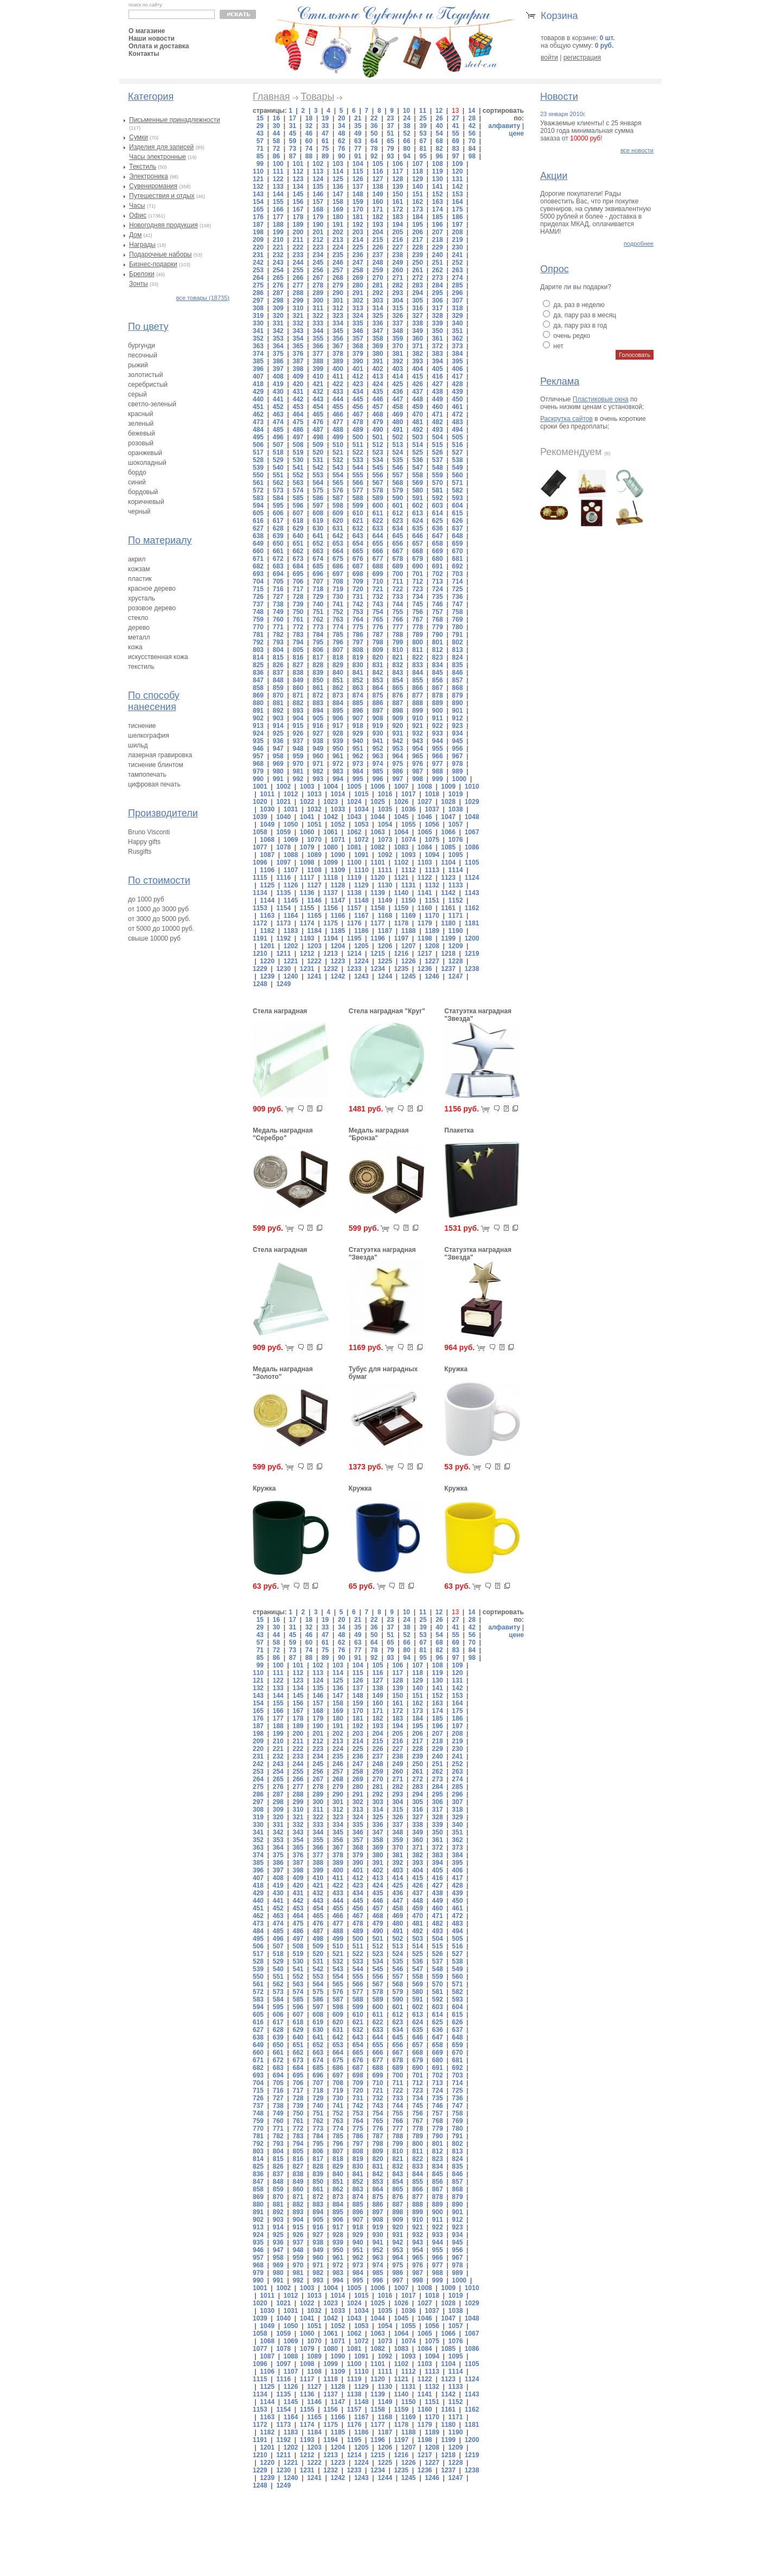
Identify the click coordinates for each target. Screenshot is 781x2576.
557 (397, 475)
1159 (401, 908)
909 (397, 718)
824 (457, 657)
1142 (448, 893)
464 (297, 414)
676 (358, 558)
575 (317, 490)
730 (337, 596)
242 (258, 262)
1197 (401, 938)
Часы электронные (157, 157)
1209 (456, 946)
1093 (408, 855)
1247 (456, 976)
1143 (472, 893)
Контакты (144, 53)
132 (258, 186)
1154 (283, 908)
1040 (283, 817)
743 (377, 604)
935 (258, 741)
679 (417, 558)
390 (358, 361)
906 (337, 718)
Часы (137, 205)
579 (397, 490)
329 (457, 315)
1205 (361, 946)
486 (297, 429)
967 (457, 756)
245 (317, 262)
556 (377, 475)
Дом (135, 235)
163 (437, 202)
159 (358, 202)
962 (358, 756)
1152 (456, 900)
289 (317, 293)
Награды (142, 244)
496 (278, 437)
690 (417, 566)
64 (373, 141)
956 (457, 748)
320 (278, 315)
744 (397, 604)
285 (457, 285)
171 (377, 209)
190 (317, 224)
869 (258, 695)
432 (317, 391)
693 (258, 574)
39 (422, 126)
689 (397, 566)
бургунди (141, 345)
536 (417, 460)
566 (358, 483)
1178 (401, 923)
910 (417, 718)
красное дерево (152, 588)
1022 (307, 802)
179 (317, 217)
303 (377, 300)
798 (377, 642)
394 (437, 361)
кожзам (139, 569)
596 (297, 505)
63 (357, 141)
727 (278, 596)
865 (397, 688)
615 (457, 513)
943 (417, 741)
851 (337, 680)
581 (437, 490)
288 (297, 293)
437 (417, 391)
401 (358, 369)
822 (417, 657)
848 (278, 680)
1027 (425, 802)
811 (417, 650)
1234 (377, 969)
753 (358, 612)
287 (278, 293)
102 (317, 164)
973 (358, 764)
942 (397, 741)
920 (397, 726)
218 (437, 240)
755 (397, 612)
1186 (361, 931)
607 (297, 513)
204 (377, 232)
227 (397, 247)
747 (457, 604)
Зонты (138, 283)
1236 (425, 969)
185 (437, 217)
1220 (267, 961)
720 (358, 589)
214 (358, 240)
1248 (260, 984)
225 (358, 247)
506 (258, 445)
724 (437, 589)
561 (258, 483)
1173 (283, 923)
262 (437, 270)
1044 (377, 817)
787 (377, 634)
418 (258, 384)
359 (397, 338)
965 (417, 756)
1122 (425, 877)
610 (358, 513)
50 (373, 133)
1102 (401, 862)
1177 (377, 923)
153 (457, 194)
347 (377, 331)
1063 (377, 832)
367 (337, 346)
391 (377, 361)
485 (278, 429)
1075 (432, 839)
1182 (267, 931)
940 (358, 741)
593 (457, 498)
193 (377, 224)
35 (357, 126)
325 (377, 315)
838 (297, 672)
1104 (448, 862)
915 (297, 726)
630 (317, 528)
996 (377, 779)
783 (297, 634)
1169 (408, 915)
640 (297, 536)
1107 (291, 870)
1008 (425, 786)
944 (437, 741)
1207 (408, 946)
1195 (354, 938)
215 (377, 240)
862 (337, 688)
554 (337, 475)
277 (297, 285)
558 (417, 475)
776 (377, 627)
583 (258, 498)
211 (297, 240)
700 (397, 574)
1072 (361, 839)
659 (457, 543)
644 (377, 536)
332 (297, 323)
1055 (408, 824)
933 (437, 733)
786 (358, 634)
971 (317, 764)
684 (297, 566)
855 (417, 680)
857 (457, 680)
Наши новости (152, 38)
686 (337, 566)
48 (341, 133)
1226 (408, 961)
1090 (338, 855)
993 (317, 779)
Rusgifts (139, 851)
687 (358, 566)
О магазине (147, 31)
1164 (291, 915)
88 (308, 156)
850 (317, 680)
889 (437, 703)
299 (297, 300)
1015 (361, 794)
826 (278, 665)
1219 (472, 953)
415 (417, 376)
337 (397, 323)
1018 (432, 794)
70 (471, 141)
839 (317, 672)
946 (258, 748)
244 (297, 262)
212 (317, 240)
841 (358, 672)
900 (437, 710)
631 (337, 528)
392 (397, 361)
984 (358, 771)
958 (278, 756)
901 (457, 710)
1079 (307, 847)
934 (457, 733)
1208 (432, 946)
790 (437, 634)
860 (297, 688)
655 (377, 543)
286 (258, 293)
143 (258, 194)
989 (457, 771)
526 (437, 452)
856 (437, 680)
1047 (448, 817)
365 (297, 346)
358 (377, 338)
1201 (267, 946)
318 (457, 308)
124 (317, 179)
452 (278, 407)
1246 (432, 976)
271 (397, 278)
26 (439, 118)
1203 (314, 946)
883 (317, 703)
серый (137, 394)
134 (297, 186)
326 (397, 315)
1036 (408, 809)
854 (397, 680)
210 (278, 240)
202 (337, 232)
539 (258, 467)
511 (358, 445)
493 (437, 429)
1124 (472, 877)
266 (297, 278)
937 (297, 741)
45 (292, 133)
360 (417, 338)
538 (457, 460)
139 (397, 186)
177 (278, 217)
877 (417, 695)
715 (258, 589)
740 (317, 604)
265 (278, 278)
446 (377, 399)
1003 (307, 786)
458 (397, 407)
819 (358, 657)
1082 (377, 847)
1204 (338, 946)
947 (278, 748)
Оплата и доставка (159, 46)
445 (358, 399)
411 (337, 376)
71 (260, 148)
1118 (330, 877)
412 (358, 376)
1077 (260, 847)
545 (377, 467)
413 (377, 376)
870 (278, 695)
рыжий (138, 365)
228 (417, 247)
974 (377, 764)
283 (417, 285)
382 (417, 353)
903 (278, 718)
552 (297, 475)
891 (258, 710)
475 (297, 422)
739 (297, 604)
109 (457, 164)
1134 (260, 893)
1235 (401, 969)
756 (417, 612)
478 (358, 422)
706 (297, 581)
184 (417, 217)
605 (258, 513)
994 (337, 779)
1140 (401, 893)
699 (377, 574)
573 (278, 490)
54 (439, 133)
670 (457, 551)
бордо (137, 472)
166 (278, 209)
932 (417, 733)
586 (317, 498)
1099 (330, 862)
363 (258, 346)
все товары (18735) (202, 298)
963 (377, 756)
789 (417, 634)
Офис (137, 215)
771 (278, 627)
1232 (330, 969)
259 (377, 270)
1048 (472, 817)
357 (358, 338)
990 (258, 779)
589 (377, 498)
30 (276, 126)
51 (390, 133)
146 (317, 194)
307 (457, 300)
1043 (354, 817)
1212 (307, 953)
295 (437, 293)
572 (258, 490)
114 (337, 171)
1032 (314, 809)
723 (417, 589)
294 (417, 293)
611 (377, 513)
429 (258, 391)
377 (317, 353)
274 (457, 278)
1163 (267, 915)
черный (139, 511)
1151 (432, 900)
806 (317, 650)
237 (377, 255)
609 (337, 513)
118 (417, 171)
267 (317, 278)
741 (337, 604)
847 (258, 680)
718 (317, 589)
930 (377, 733)
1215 (377, 953)
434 (358, 391)
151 (417, 194)
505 (457, 437)
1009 (448, 786)
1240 (291, 976)
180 (337, 217)
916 (317, 726)
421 (317, 384)
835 (457, 665)
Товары (318, 96)
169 (337, 209)
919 (377, 726)
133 (278, 186)
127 (377, 179)
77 (357, 148)
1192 (283, 938)
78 (373, 148)
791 (457, 634)
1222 (314, 961)
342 (278, 331)
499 (337, 437)
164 (457, 202)
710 (377, 581)
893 (297, 710)
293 (397, 293)
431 (297, 391)
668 (417, 551)
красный (140, 414)
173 (417, 209)
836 (258, 672)
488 (337, 429)
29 (260, 126)
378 (337, 353)
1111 (384, 870)
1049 (267, 824)
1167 (361, 915)
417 (457, 376)
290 (337, 293)
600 (377, 505)
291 (358, 293)
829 (337, 665)
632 (358, 528)
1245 (408, 976)
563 (297, 483)
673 (297, 558)
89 (325, 156)
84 (471, 148)
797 (358, 642)
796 (337, 642)
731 (358, 596)
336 (377, 323)
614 (437, 513)
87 (292, 156)
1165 (314, 915)
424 (377, 384)
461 (457, 407)
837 (278, 672)
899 (417, 710)
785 (337, 634)
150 (397, 194)
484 (258, 429)
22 (373, 118)
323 (337, 315)
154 (258, 202)
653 (337, 543)
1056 (432, 824)
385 (258, 361)
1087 (267, 855)
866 (417, 688)
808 (358, 650)
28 (471, 118)
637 (457, 528)
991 (278, 779)
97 (455, 156)
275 (258, 285)
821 (397, 657)
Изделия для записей (161, 147)
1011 (267, 794)
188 (278, 224)
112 (297, 171)
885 (358, 703)
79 (390, 148)
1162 (472, 908)
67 (422, 141)
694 (278, 574)
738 (278, 604)
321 (297, 315)
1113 (432, 870)
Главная (271, 96)
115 (358, 171)
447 (397, 399)
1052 (338, 824)
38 (406, 126)
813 (457, 650)
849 (297, 680)
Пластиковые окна (601, 399)
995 (358, 779)
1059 (283, 832)
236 (358, 255)
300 (317, 300)
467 (358, 414)
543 (337, 467)
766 (397, 619)
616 (258, 521)
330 (258, 323)
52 (406, 133)
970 (297, 764)
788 (397, 634)
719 (337, 589)
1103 (425, 862)
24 (406, 118)
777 (397, 627)
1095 (456, 855)
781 (258, 634)
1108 (314, 870)
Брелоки (142, 274)
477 (337, 422)
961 (337, 756)
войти (549, 57)
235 (337, 255)
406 (457, 369)
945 (457, 741)
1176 (354, 923)
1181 (472, 923)
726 (258, 596)
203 (358, 232)
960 (317, 756)
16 (276, 118)
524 (397, 452)
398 (297, 369)
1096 (260, 862)
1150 (408, 900)
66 (406, 141)
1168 (384, 915)
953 (397, 748)
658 (437, 543)
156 (297, 202)
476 (317, 422)
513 (397, 445)
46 (308, 133)
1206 (384, 946)
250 (417, 262)
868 (457, 688)
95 (422, 156)
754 (377, 612)
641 (317, 536)
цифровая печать (154, 784)
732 (377, 596)
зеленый (140, 423)
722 (397, 589)
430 (278, 391)
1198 (425, 938)
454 (317, 407)
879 (457, 695)
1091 (361, 855)
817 (317, 657)
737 (258, 604)
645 (397, 536)
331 (278, 323)
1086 (472, 847)
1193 (307, 938)
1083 (401, 847)
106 (397, 164)
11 (422, 110)
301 (337, 300)
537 (437, 460)
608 (317, 513)
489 (358, 429)
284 (437, 285)
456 (358, 407)
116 (377, 171)
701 (417, 574)
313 (358, 308)
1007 (401, 786)
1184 (314, 931)
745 (417, 604)
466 (337, 414)
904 (297, 718)
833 (417, 665)
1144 (267, 900)
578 (377, 490)
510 (337, 445)
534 (377, 460)
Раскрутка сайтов (566, 419)
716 (278, 589)
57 (260, 141)
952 (377, 748)
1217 (425, 953)
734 (417, 596)
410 (317, 376)
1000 (459, 779)
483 (457, 422)
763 (337, 619)
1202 (291, 946)
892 (278, 710)
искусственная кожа (158, 657)
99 (260, 164)
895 (337, 710)
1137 (330, 893)
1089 (314, 855)
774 (337, 627)
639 (278, 536)
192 (358, 224)
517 (258, 452)
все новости (637, 150)
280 (358, 285)
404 (417, 369)
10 (406, 110)
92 (373, 156)
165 (258, 209)
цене (516, 133)
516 (457, 445)
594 (258, 505)
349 (417, 331)
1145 (291, 900)
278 (317, 285)
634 (397, 528)
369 (377, 346)
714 (457, 581)
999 (437, 779)
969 (278, 764)
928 (337, 733)
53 (422, 133)
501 (377, 437)
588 (358, 498)
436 (397, 391)
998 (417, 779)
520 (317, 452)
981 (297, 771)
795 (317, 642)
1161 (448, 908)
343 (297, 331)
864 (377, 688)
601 (397, 505)
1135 (283, 893)
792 (258, 642)
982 (317, 771)
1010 (472, 786)
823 (437, 657)
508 (297, 445)
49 (357, 133)
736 (457, 596)
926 (297, 733)
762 (317, 619)
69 (455, 141)
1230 (283, 969)
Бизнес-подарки (153, 264)
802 (457, 642)
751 (317, 612)
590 (397, 498)
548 (437, 467)
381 (397, 353)
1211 (283, 953)
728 (297, 596)
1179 (425, 923)
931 (397, 733)
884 (337, 703)
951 (358, 748)
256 (317, 270)
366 (317, 346)
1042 (330, 817)
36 (373, 126)
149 (377, 194)
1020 (260, 802)
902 (258, 718)
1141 (425, 893)
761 (297, 619)
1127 (314, 885)
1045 (401, 817)
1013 (314, 794)
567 (377, 483)
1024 (354, 802)
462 (258, 414)
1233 (354, 969)
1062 (354, 832)
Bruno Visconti (149, 832)
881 (278, 703)
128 (397, 179)
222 (297, 247)
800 (417, 642)
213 (337, 240)
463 (278, 414)
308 (258, 308)
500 (358, 437)
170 (358, 209)
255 (297, 270)
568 (397, 483)
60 (308, 141)
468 (377, 414)
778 (417, 627)
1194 (330, 938)
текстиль (141, 666)
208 (457, 232)
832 (397, 665)
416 (437, 376)
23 (390, 118)
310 (297, 308)
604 (457, 505)
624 (417, 521)
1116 (283, 877)
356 (337, 338)
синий (137, 482)
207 (437, 232)
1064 (401, 832)
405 (437, 369)
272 (417, 278)
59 (292, 141)
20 (341, 118)
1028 (448, 802)
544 (358, 467)
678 (397, 558)
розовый (140, 443)
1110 (361, 870)
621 (358, 521)
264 (258, 278)
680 (437, 558)
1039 (260, 817)
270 (377, 278)
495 (258, 437)
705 (278, 581)
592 (437, 498)
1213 (330, 953)
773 (317, 627)
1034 (361, 809)
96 (439, 156)
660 (258, 551)
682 (258, 566)
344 (317, 331)
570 (437, 483)
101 (297, 164)
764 (358, 619)
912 (457, 718)
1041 (307, 817)
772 (297, 627)
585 (297, 498)
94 (406, 156)
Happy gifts (144, 842)
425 (397, 384)
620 (337, 521)
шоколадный (147, 462)
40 (439, 126)
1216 (401, 953)
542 (317, 467)
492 (417, 429)
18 (308, 118)
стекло (138, 618)
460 (437, 407)
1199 (448, 938)
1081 (354, 847)
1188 (408, 931)
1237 (448, 969)
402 (377, 369)
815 (278, 657)
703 (457, 574)
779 (437, 627)
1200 (472, 938)
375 (278, 353)
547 (417, 467)
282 (397, 285)
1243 (361, 976)
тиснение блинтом (155, 765)
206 (417, 232)
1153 (260, 908)
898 (397, 710)
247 (358, 262)
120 (457, 171)
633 (377, 528)
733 (397, 596)
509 (317, 445)
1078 (283, 847)
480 (397, 422)
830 (358, 665)
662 (297, 551)
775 (358, 627)
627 (258, 528)
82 (439, 148)
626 (457, 521)
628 (278, 528)
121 (258, 179)
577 (358, 490)
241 (457, 255)
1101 (377, 862)
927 (317, 733)
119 (437, 171)
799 (397, 642)
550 (258, 475)
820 (377, 657)
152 (437, 194)
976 (417, 764)
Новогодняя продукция (163, 225)
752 (337, 612)
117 (397, 171)
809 (377, 650)
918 (358, 726)
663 (317, 551)
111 (278, 171)
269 (358, 278)
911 (437, 718)
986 (397, 771)
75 (325, 148)
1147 (338, 900)
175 (457, 209)
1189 (432, 931)
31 (292, 126)
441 (278, 399)
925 (278, 733)
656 (397, 543)
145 (297, 194)
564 (317, 483)
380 (377, 353)
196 (437, 224)
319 (258, 315)
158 (337, 202)
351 (457, 331)
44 (276, 133)
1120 (377, 877)
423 (358, 384)
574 (297, 490)
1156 (330, 908)
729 (317, 596)
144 (278, 194)
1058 (260, 832)
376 (297, 353)
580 (417, 490)
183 (397, 217)
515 (437, 445)
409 (297, 376)
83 (455, 148)
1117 (307, 877)
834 (437, 665)
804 (278, 650)
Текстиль (142, 166)
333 (317, 323)
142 (457, 186)
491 (397, 429)
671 (258, 558)
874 (358, 695)
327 (417, 315)
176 (258, 217)
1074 (408, 839)
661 (278, 551)
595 (278, 505)
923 (457, 726)
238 (397, 255)
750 (297, 612)
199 (278, 232)
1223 (338, 961)
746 (437, 604)
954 (417, 748)
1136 (307, 893)
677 (377, 558)
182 (377, 217)
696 (317, 574)
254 (278, 270)
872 (317, 695)
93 (390, 156)
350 (437, 331)
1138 (354, 893)
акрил (136, 559)
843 (397, 672)
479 (377, 422)
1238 (472, 969)
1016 (384, 794)
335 (358, 323)
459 (417, 407)
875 (377, 695)
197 (457, 224)
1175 (330, 923)
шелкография (148, 735)
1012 (291, 794)
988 (437, 771)
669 (437, 551)
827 (297, 665)
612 (397, 513)
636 (437, 528)
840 (337, 672)
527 (457, 452)
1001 (260, 786)
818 (337, 657)
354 (297, 338)
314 (377, 308)
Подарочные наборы (160, 254)
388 (317, 361)
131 (457, 179)
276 (278, 285)
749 (278, 612)
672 (278, 558)
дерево (139, 627)
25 (422, 118)
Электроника (148, 176)
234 (317, 255)
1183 (291, 931)
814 (258, 657)
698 (358, 574)
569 (417, 483)
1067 (472, 832)
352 (258, 338)
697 (337, 574)
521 (337, 452)
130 (437, 179)
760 (278, 619)
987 (417, 771)
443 (317, 399)
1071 (338, 839)
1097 (283, 862)
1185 (338, 931)
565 (337, 483)
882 (297, 703)
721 (377, 589)
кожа (135, 647)
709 (358, 581)
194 (397, 224)
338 (417, 323)
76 (341, 148)
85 (260, 156)
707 (317, 581)
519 (297, 452)
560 (457, 475)
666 (377, 551)
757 (437, 612)
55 (455, 133)
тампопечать (147, 774)
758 (457, 612)
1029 (472, 802)
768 (437, 619)
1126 (291, 885)
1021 (283, 802)
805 (297, 650)
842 (377, 672)
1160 (425, 908)
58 (276, 141)
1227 (432, 961)
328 (437, 315)
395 (457, 361)
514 (417, 445)
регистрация (582, 57)
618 (297, 521)
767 (417, 619)
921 (417, 726)
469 (397, 414)
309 (278, 308)
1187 (384, 931)
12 (439, 110)
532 (337, 460)
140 (417, 186)
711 (397, 581)
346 (358, 331)
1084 (425, 847)
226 (377, 247)
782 (278, 634)
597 (317, 505)
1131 (408, 885)
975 (397, 764)
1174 (307, 923)
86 (276, 156)
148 (358, 194)
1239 (267, 976)
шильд (138, 745)
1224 (361, 961)
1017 (408, 794)
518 (278, 452)
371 (417, 346)
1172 (260, 923)
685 (317, 566)
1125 (267, 885)
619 (317, 521)
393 (417, 361)
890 (457, 703)
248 (377, 262)
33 (325, 126)
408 (278, 376)
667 (397, 551)
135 (317, 186)
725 (457, 589)
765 (377, 619)
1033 (338, 809)
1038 (456, 809)
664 (337, 551)
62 (341, 141)
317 (437, 308)
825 (258, 665)
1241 (314, 976)
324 (358, 315)
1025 (377, 802)
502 (397, 437)
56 (471, 133)
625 (437, 521)
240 (437, 255)
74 (308, 148)
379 (358, 353)
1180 (448, 923)
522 (358, 452)
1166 (338, 915)
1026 (401, 802)
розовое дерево (152, 608)
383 (437, 353)
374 (258, 353)
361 (437, 338)
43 (260, 133)
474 (278, 422)
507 (278, 445)
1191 (260, 938)
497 (297, 437)
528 (258, 460)
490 (377, 429)
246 (337, 262)
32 (308, 126)
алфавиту (504, 126)
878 (437, 695)
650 (278, 543)
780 (457, 627)
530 (297, 460)
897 (377, 710)
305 (417, 300)
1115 (260, 877)
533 (358, 460)
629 (297, 528)
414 (397, 376)
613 (417, 513)
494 (457, 429)
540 (278, 467)
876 (397, 695)
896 (358, 710)
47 (325, 133)
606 (278, 513)
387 (297, 361)
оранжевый (145, 453)
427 (437, 384)
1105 (472, 862)
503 (417, 437)
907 (358, 718)
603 (437, 505)
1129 (361, 885)
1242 (338, 976)
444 (337, 399)
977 (437, 764)
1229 (260, 969)
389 (337, 361)
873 (337, 695)
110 (258, 171)
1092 (384, 855)
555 (358, 475)
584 (278, 498)
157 (317, 202)
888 (417, 703)
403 (397, 369)
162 (417, 202)
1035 (384, 809)
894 (317, 710)
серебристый (148, 384)
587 (337, 498)
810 (397, 650)
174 (437, 209)
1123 (448, 877)
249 (397, 262)
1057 (456, 824)
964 (397, 756)
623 (397, 521)
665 (358, 551)
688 (377, 566)
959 (297, 756)
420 (297, 384)
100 (278, 164)
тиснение (142, 726)
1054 (384, 824)
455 (337, 407)
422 (337, 384)
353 (278, 338)
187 (258, 224)
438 (437, 391)
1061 (330, 832)
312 (337, 308)
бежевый (141, 433)
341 (258, 331)
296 (457, 293)
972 (337, 764)
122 (278, 179)
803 (258, 650)
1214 (354, 953)
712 (417, 581)
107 (417, 164)
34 (341, 126)
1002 (283, 786)
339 (437, 323)
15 (260, 118)
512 (377, 445)
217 (417, 240)
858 (258, 688)
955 (437, 748)
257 (337, 270)
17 (292, 118)
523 (377, 452)
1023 (330, 802)
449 (437, 399)
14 (471, 110)
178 (297, 217)
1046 (425, 817)
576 (337, 490)
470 (417, 414)
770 (258, 627)
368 (358, 346)
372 (437, 346)
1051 (314, 824)
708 (337, 581)
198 (258, 232)
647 (437, 536)
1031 (291, 809)
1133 (456, 885)
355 (317, 338)
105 (377, 164)
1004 (330, 786)
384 (457, 353)
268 (337, 278)
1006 (377, 786)
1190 (456, 931)
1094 (432, 855)
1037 (432, 809)
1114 (456, 870)
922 (437, 726)
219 (457, 240)
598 (337, 505)
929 (358, 733)
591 (417, 498)
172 (397, 209)
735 (437, 596)
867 (437, 688)
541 (297, 467)
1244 (384, 976)
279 (337, 285)
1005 (354, 786)
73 (292, 148)
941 (377, 741)
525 (417, 452)
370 (397, 346)
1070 (314, 839)
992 (297, 779)
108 (437, 164)
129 (417, 179)
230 (457, 247)
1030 (267, 809)
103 (337, 164)
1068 (267, 839)
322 (317, 315)
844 (417, 672)
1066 (448, 832)
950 (337, 748)
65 (390, 141)
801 (437, 642)
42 (471, 126)
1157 (354, 908)
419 (278, 384)
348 (397, 331)
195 (417, 224)
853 (377, 680)
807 (337, 650)
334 (337, 323)
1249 (283, 984)
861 (317, 688)
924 (258, 733)
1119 (354, 877)
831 (377, 665)
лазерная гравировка (160, 755)
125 (337, 179)
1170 (432, 915)
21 (357, 118)
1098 (307, 862)
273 (437, 278)
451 (258, 407)
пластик (140, 579)
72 (276, 148)
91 (357, 156)
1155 (307, 908)
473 (258, 422)
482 (437, 422)
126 (358, 179)
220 (258, 247)
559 (437, 475)
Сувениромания (153, 186)
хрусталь (141, 598)
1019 (456, 794)
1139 (377, 893)
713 (437, 581)
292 (377, 293)
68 (439, 141)
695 (297, 574)
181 (358, 217)
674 (317, 558)
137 (358, 186)
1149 (384, 900)
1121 (401, 877)
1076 (456, 839)
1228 (456, 961)
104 (358, 164)
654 (358, 543)
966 (437, 756)
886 (377, 703)
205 (397, 232)
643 (358, 536)
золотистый (145, 375)
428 (457, 384)
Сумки (138, 137)
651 (297, 543)
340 (457, 323)
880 (258, 703)
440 (258, 399)
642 (337, 536)
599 (358, 505)
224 (337, 247)
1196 (377, 938)
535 (397, 460)
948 (297, 748)
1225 (384, 961)
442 (297, 399)
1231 (307, 969)
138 (377, 186)
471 (437, 414)
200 (297, 232)
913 (258, 726)
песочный (142, 355)
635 (417, 528)
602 (417, 505)
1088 (291, 855)
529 (278, 460)
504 (437, 437)
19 (325, 118)
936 (278, 741)
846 (457, 672)
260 (397, 270)
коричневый (146, 502)
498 (317, 437)
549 (457, 467)
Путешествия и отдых (162, 196)
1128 (338, 885)
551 (278, 475)
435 (377, 391)
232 (278, 255)
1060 (307, 832)
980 (278, 771)
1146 (314, 900)
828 (317, 665)
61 (325, 141)
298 (278, 300)
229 (437, 247)
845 (437, 672)
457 (377, 407)
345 (337, 331)
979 (258, 771)
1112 (408, 870)
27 (455, 118)
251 (437, 262)
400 (337, 369)
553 (317, 475)
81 (422, 148)
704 (258, 581)
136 (337, 186)
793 (278, 642)
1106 (267, 870)
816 (297, 657)
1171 (456, 915)
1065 (425, 832)
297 (258, 300)
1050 (291, 824)
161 (397, 202)
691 (437, 566)
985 (377, 771)
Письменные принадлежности (174, 120)
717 (297, 589)
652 (317, 543)
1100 (354, 862)
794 (297, 642)
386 (278, 361)
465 (317, 414)
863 (358, 688)
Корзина (559, 15)
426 (417, 384)
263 (457, 270)
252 (457, 262)
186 (457, 217)
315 (397, 308)
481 (417, 422)
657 (417, 543)
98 (471, 156)
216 (397, 240)
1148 (361, 900)
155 (278, 202)
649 (258, 543)
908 (377, 718)
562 (278, 483)
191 (337, 224)
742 (358, 604)
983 (337, 771)
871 (297, 695)
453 (297, 407)
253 (258, 270)
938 (317, 741)
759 (258, 619)
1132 (432, 885)
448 (417, 399)
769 (457, 619)
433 (337, 391)
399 (317, 369)
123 (297, 179)
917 (337, 726)
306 (437, 300)
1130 (384, 885)
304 (397, 300)
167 (297, 209)
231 (258, 255)
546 (397, 467)
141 (437, 186)
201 (317, 232)
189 (297, 224)
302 (358, 300)
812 (437, 650)
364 (278, 346)
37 (390, 126)
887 (397, 703)
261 (417, 270)
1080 (330, 847)
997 (397, 779)
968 (258, 764)
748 (258, 612)
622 (377, 521)
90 (341, 156)
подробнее (639, 243)
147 (337, 194)
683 (278, 566)
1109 (338, 870)
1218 (448, 953)
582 (457, 490)
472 (457, 414)
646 (417, 536)
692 (457, 566)
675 (337, 558)
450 (457, 399)
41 (455, 126)
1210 (260, 953)
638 (258, 536)
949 (317, 748)
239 (417, 255)
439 (457, 391)
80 (406, 148)
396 (258, 369)
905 (317, 718)
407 (258, 376)
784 (317, 634)
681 (457, 558)
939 (337, 741)
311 (317, 308)
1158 (377, 908)
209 (258, 240)
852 (358, 680)
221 (278, 247)
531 (317, 460)
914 (278, 726)
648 (457, 536)
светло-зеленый (152, 404)
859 (278, 688)
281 (377, 285)
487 (317, 429)
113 (317, 171)
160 (377, 202)
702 (437, 574)
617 (278, 521)
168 (317, 209)
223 (317, 247)
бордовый (143, 492)
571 (457, 483)
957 (258, 756)
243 (278, 262)
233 (297, 255)
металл (139, 637)
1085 (448, 847)
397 (278, 369)
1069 (291, 839)
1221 (291, 961)
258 (358, 270)
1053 (361, 824)
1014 (338, 794)
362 (457, 338)
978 (457, 764)
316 (417, 308)
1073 (384, 839)
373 (457, 346)
